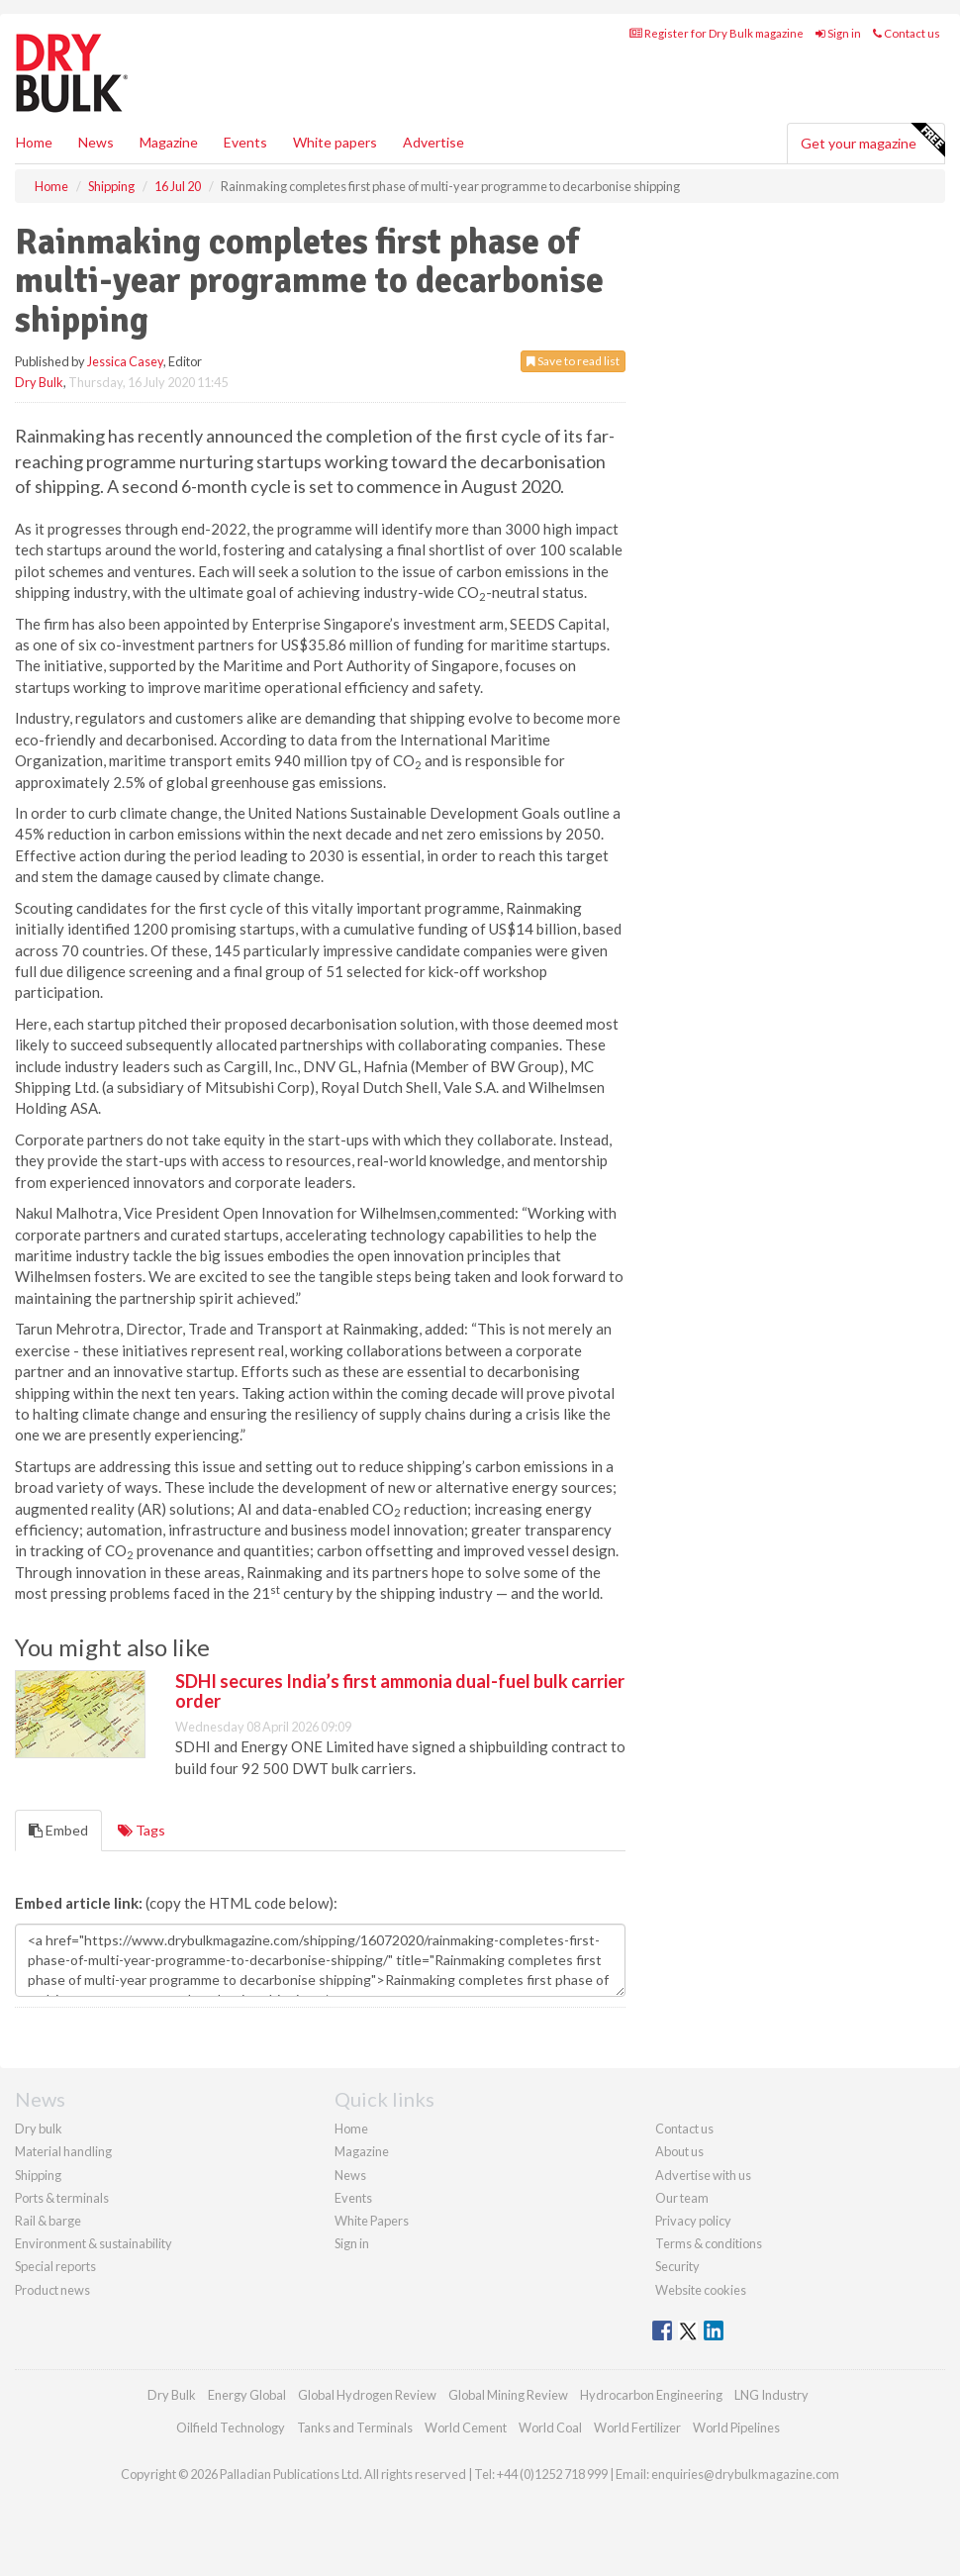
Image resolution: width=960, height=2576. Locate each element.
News (350, 2175)
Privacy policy (693, 2221)
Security (677, 2266)
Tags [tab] (141, 1830)
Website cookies (700, 2290)
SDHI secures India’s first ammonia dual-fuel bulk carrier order (399, 1691)
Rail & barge (48, 2221)
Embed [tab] (58, 1830)
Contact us (906, 33)
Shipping (38, 2175)
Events (245, 142)
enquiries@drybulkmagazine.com (745, 2474)
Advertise (433, 142)
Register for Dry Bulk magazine (716, 33)
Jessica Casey (125, 361)
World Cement (466, 2427)
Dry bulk (38, 2128)
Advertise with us (703, 2175)
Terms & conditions (708, 2243)
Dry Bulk (39, 382)
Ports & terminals (62, 2198)
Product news (52, 2290)
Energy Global (247, 2395)
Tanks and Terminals (355, 2427)
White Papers (372, 2221)
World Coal (550, 2427)
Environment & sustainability (93, 2243)
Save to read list (573, 360)
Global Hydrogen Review (367, 2395)
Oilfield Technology (230, 2427)
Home (34, 142)
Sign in (838, 33)
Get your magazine (872, 140)
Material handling (63, 2151)
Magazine (169, 142)
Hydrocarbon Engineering (651, 2395)
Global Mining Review (508, 2395)
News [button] (96, 142)
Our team (682, 2198)
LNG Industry (771, 2395)
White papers (335, 142)
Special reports (55, 2266)
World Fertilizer (637, 2427)
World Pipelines (736, 2427)
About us (679, 2151)
